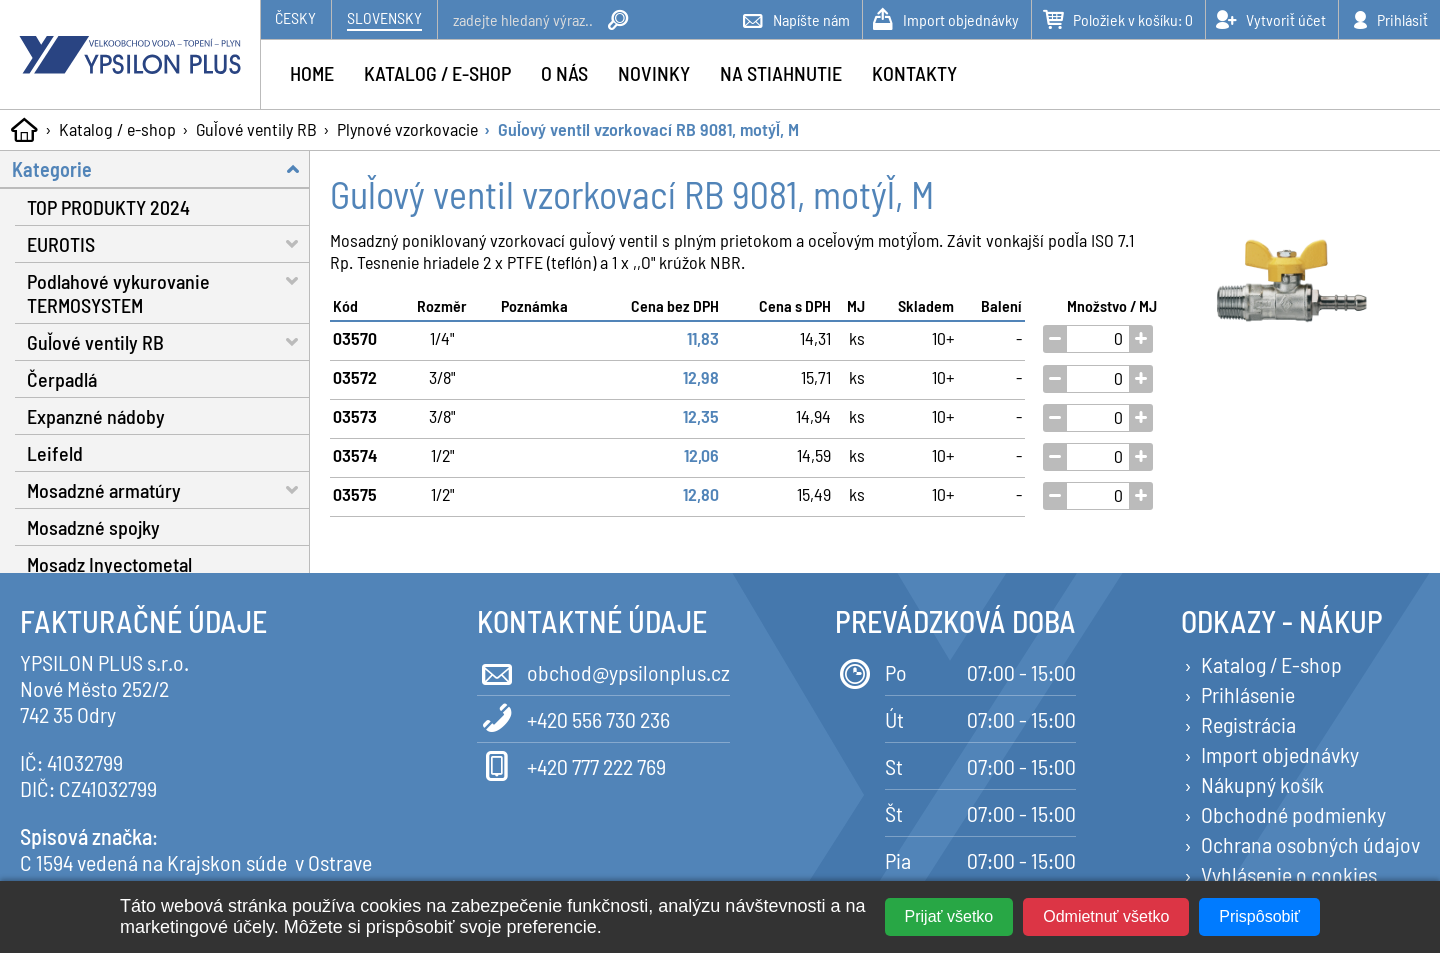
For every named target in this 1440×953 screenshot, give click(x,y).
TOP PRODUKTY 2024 (108, 207)
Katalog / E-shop (1271, 664)
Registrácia (1248, 724)
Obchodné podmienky (1293, 814)
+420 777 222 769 (571, 764)
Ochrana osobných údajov (1310, 844)
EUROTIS (168, 243)
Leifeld (55, 453)
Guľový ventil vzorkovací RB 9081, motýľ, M (648, 129)
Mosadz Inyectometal (109, 564)
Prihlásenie (1248, 694)
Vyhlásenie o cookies (1289, 874)
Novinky (654, 73)
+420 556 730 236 (573, 717)
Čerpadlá (62, 379)
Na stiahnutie (781, 73)
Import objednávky (1280, 754)
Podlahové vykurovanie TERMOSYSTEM (168, 290)
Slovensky (384, 17)
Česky (295, 17)
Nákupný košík (1262, 784)
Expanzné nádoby (96, 416)
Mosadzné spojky (93, 527)
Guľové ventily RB (256, 129)
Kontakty (914, 73)
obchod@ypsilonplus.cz (603, 670)
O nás (564, 73)
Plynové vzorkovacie (407, 129)
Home (312, 73)
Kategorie (161, 168)
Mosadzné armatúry (168, 489)
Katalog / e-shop (117, 129)
